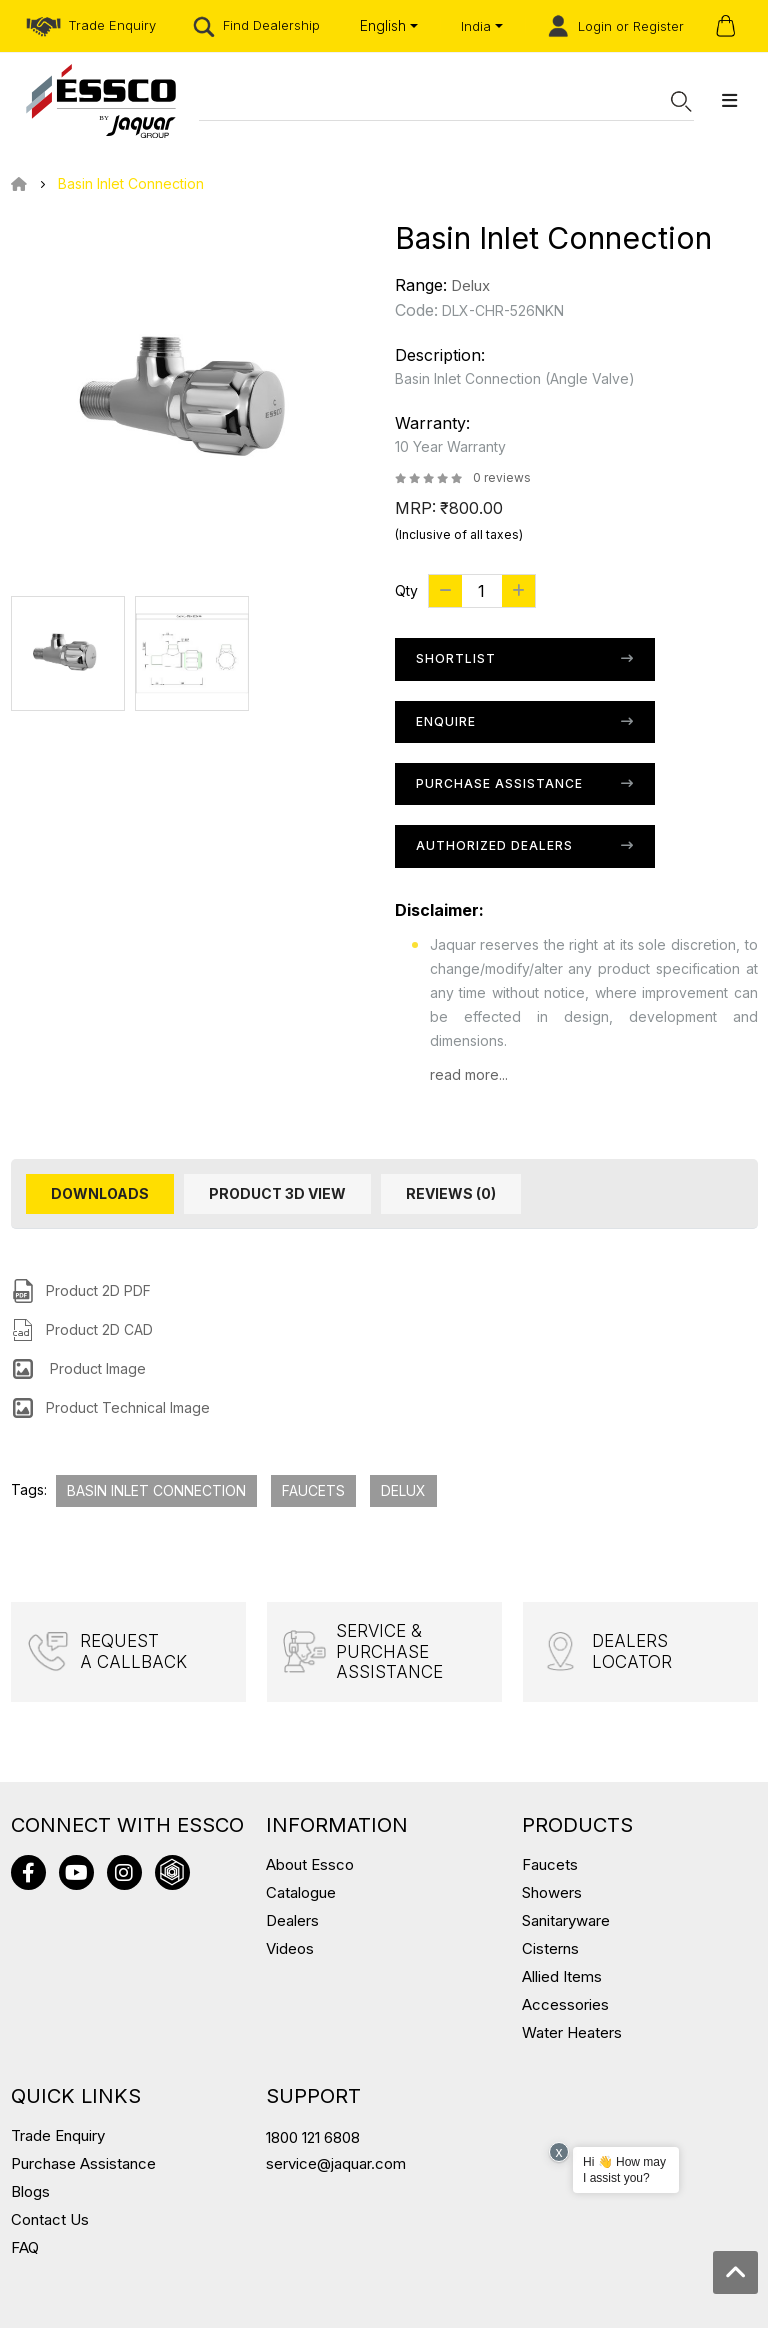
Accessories (565, 2005)
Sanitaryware (566, 1921)
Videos (290, 1949)
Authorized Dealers (494, 845)
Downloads (100, 1193)
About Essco (310, 1865)
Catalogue (301, 1893)
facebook (28, 1873)
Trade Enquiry (58, 2136)
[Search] (435, 101)
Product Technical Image (128, 1407)
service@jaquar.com (336, 2164)
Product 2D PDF (98, 1290)
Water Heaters (572, 2033)
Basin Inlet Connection (131, 183)
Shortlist (456, 658)
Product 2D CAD (99, 1329)
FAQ (25, 2248)
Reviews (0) (451, 1193)
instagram (124, 1873)
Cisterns (550, 1949)
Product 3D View (277, 1193)
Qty (406, 590)
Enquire (446, 721)
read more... (469, 1074)
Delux (470, 285)
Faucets (313, 1490)
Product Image (96, 1368)
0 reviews (502, 477)
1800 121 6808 (313, 2138)
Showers (552, 1893)
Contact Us (50, 2220)
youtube (76, 1873)
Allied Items (562, 1977)
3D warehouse (172, 1873)
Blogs (30, 2192)
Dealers (292, 1921)
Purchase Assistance (499, 783)
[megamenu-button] (730, 101)
